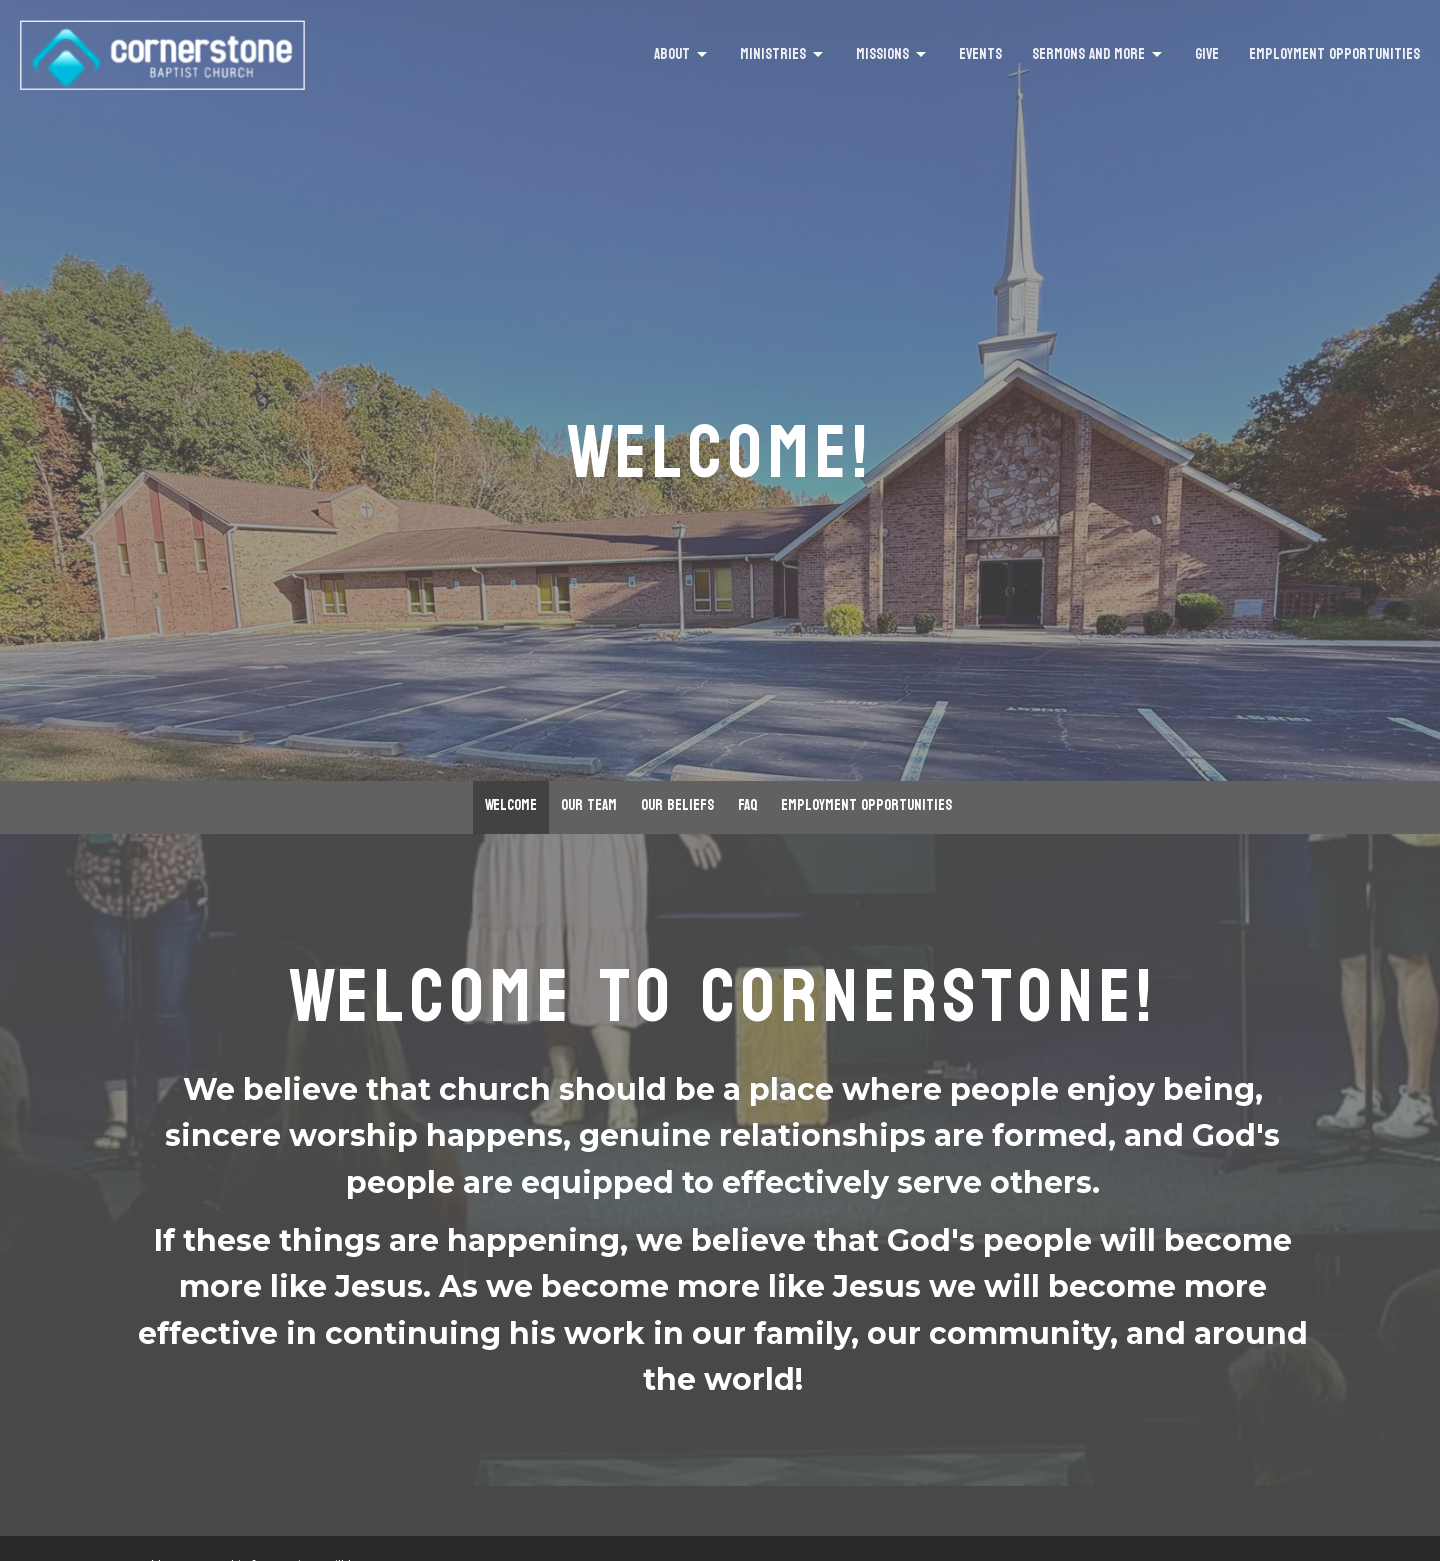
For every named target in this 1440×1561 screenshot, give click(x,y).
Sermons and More (1098, 54)
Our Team (589, 805)
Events (980, 54)
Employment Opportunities (1334, 54)
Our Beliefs (677, 805)
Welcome (511, 805)
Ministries (783, 54)
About (682, 54)
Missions (892, 54)
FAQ (747, 805)
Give (1207, 54)
